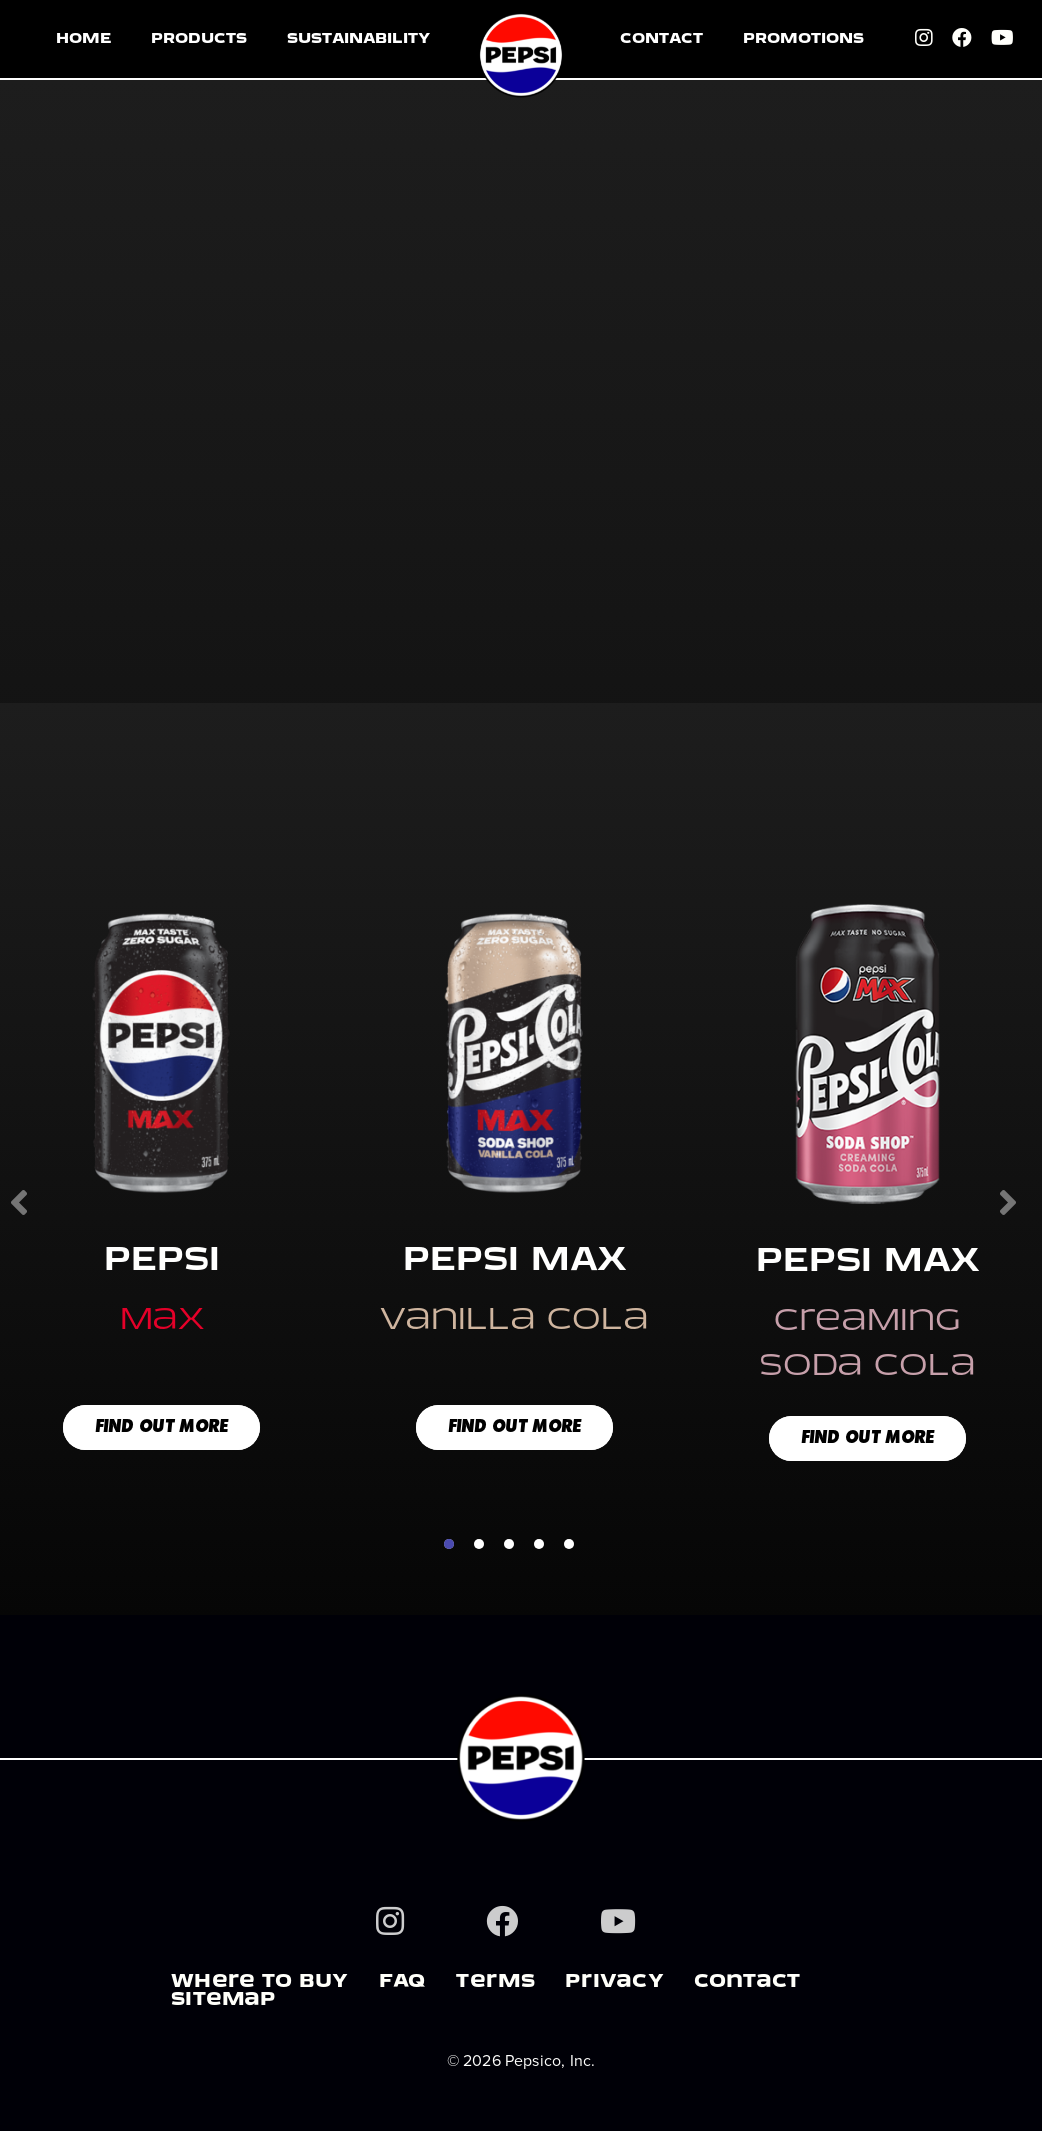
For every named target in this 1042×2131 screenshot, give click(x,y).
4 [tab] (539, 1544)
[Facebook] (963, 40)
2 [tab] (479, 1544)
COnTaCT (747, 1983)
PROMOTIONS (803, 39)
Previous (21, 1201)
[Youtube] (1003, 40)
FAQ (403, 1983)
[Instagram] (925, 40)
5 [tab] (569, 1544)
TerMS (495, 1983)
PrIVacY (614, 1983)
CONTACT (661, 39)
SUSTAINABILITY (358, 39)
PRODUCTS (199, 39)
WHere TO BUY (259, 1983)
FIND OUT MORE (162, 1427)
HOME (83, 39)
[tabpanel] (514, 1187)
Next (1006, 1201)
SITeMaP (223, 2001)
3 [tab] (509, 1544)
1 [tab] (449, 1544)
